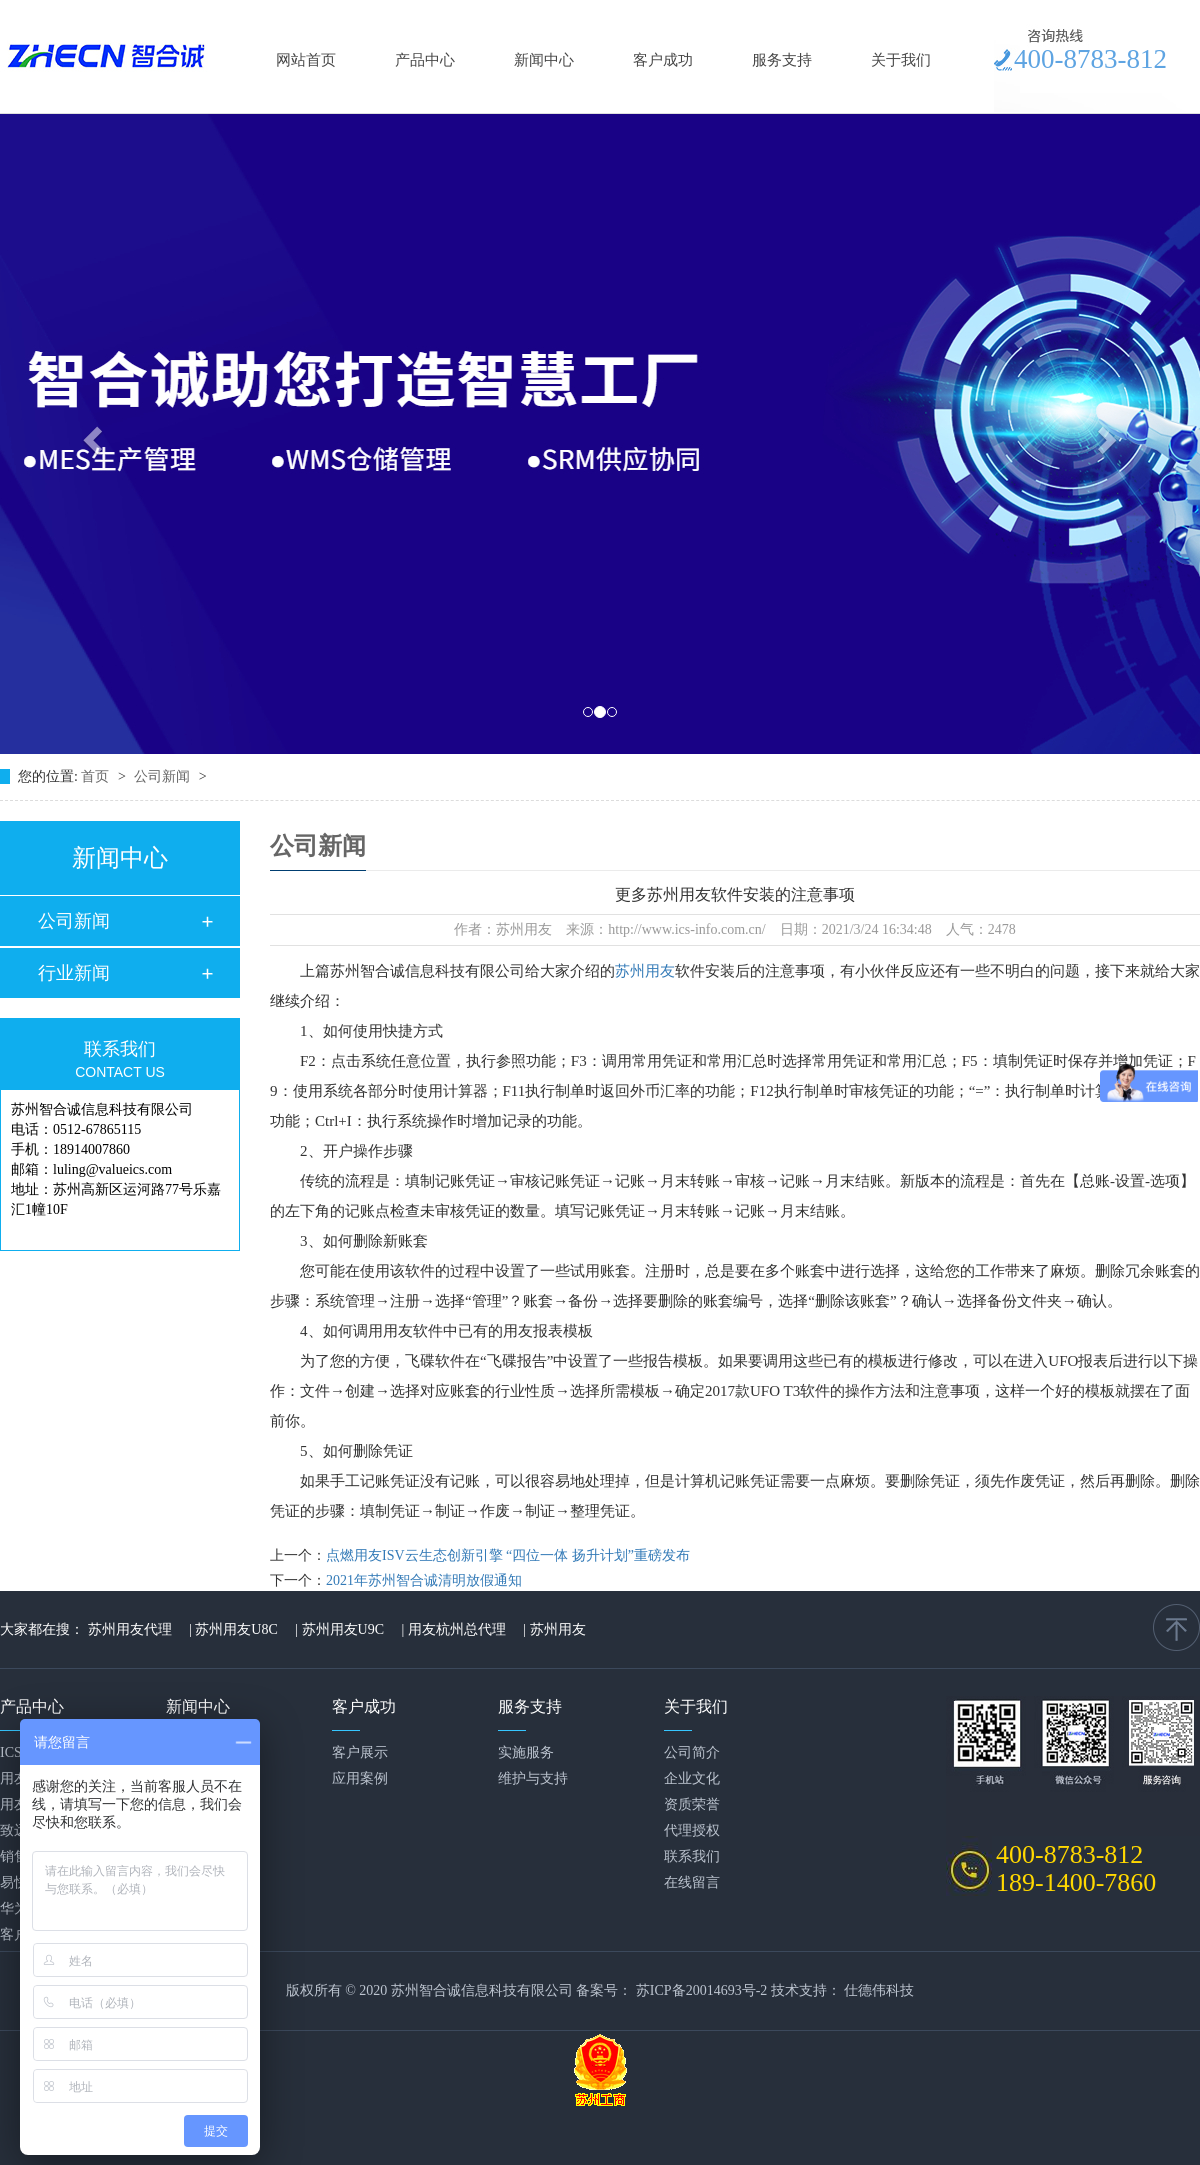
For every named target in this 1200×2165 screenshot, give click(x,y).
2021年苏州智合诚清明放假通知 (424, 1580)
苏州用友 (645, 971)
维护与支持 (533, 1778)
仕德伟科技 (879, 1990)
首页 (97, 776)
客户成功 (663, 60)
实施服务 (526, 1752)
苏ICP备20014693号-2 (701, 1990)
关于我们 (901, 60)
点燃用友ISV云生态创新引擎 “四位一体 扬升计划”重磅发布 (508, 1555)
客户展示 (360, 1752)
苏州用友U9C (343, 1629)
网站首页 (306, 60)
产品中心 (425, 60)
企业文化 (692, 1778)
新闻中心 (544, 60)
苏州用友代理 (130, 1629)
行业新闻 (74, 973)
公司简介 (692, 1752)
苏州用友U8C (236, 1629)
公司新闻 (164, 776)
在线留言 (692, 1882)
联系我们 (692, 1856)
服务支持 (782, 60)
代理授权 (692, 1830)
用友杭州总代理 (457, 1629)
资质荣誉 (692, 1804)
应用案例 (360, 1778)
